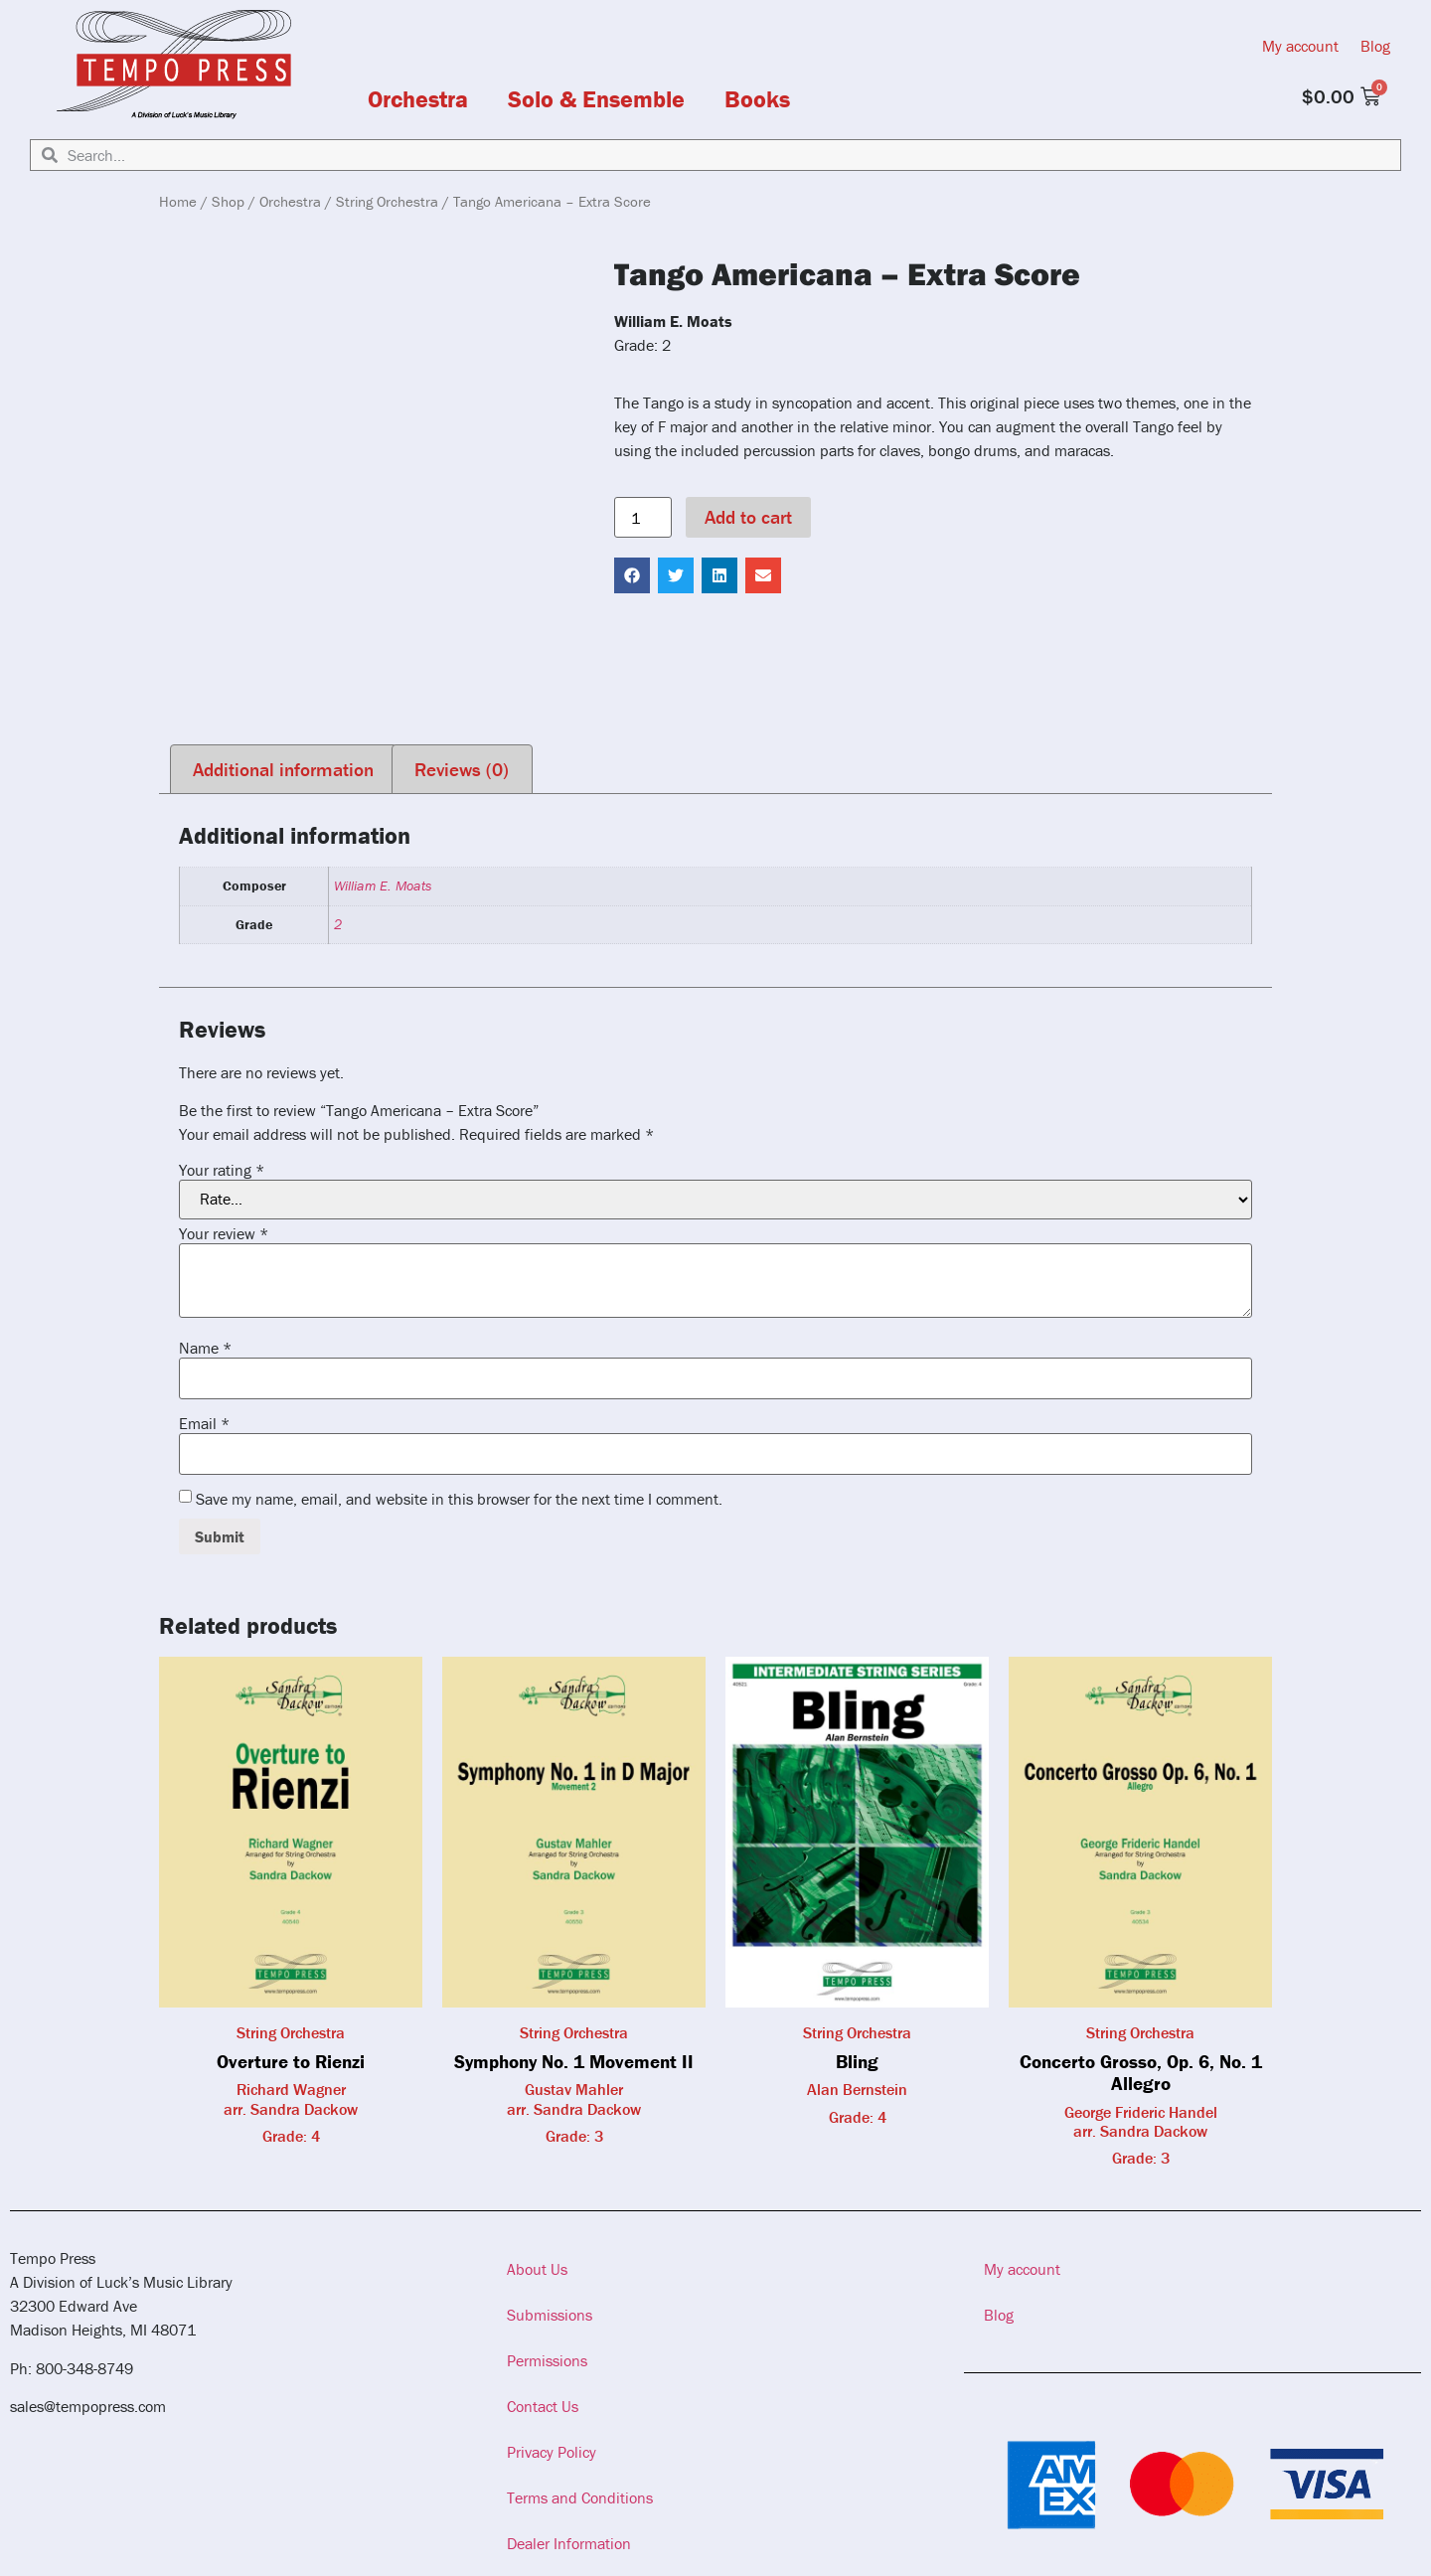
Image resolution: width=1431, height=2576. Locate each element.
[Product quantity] (643, 518)
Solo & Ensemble (596, 99)
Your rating (221, 1170)
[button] (632, 575)
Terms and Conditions (580, 2497)
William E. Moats (382, 885)
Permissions (547, 2360)
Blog (1375, 46)
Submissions (549, 2315)
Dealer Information (569, 2543)
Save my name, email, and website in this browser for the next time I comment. (459, 1499)
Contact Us (542, 2406)
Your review (223, 1233)
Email (204, 1423)
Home (178, 201)
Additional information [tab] (283, 769)
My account (1300, 46)
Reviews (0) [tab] (461, 769)
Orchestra (418, 99)
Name (205, 1348)
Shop (228, 201)
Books (757, 99)
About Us (537, 2269)
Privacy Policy (551, 2452)
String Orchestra (387, 201)
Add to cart (748, 517)
